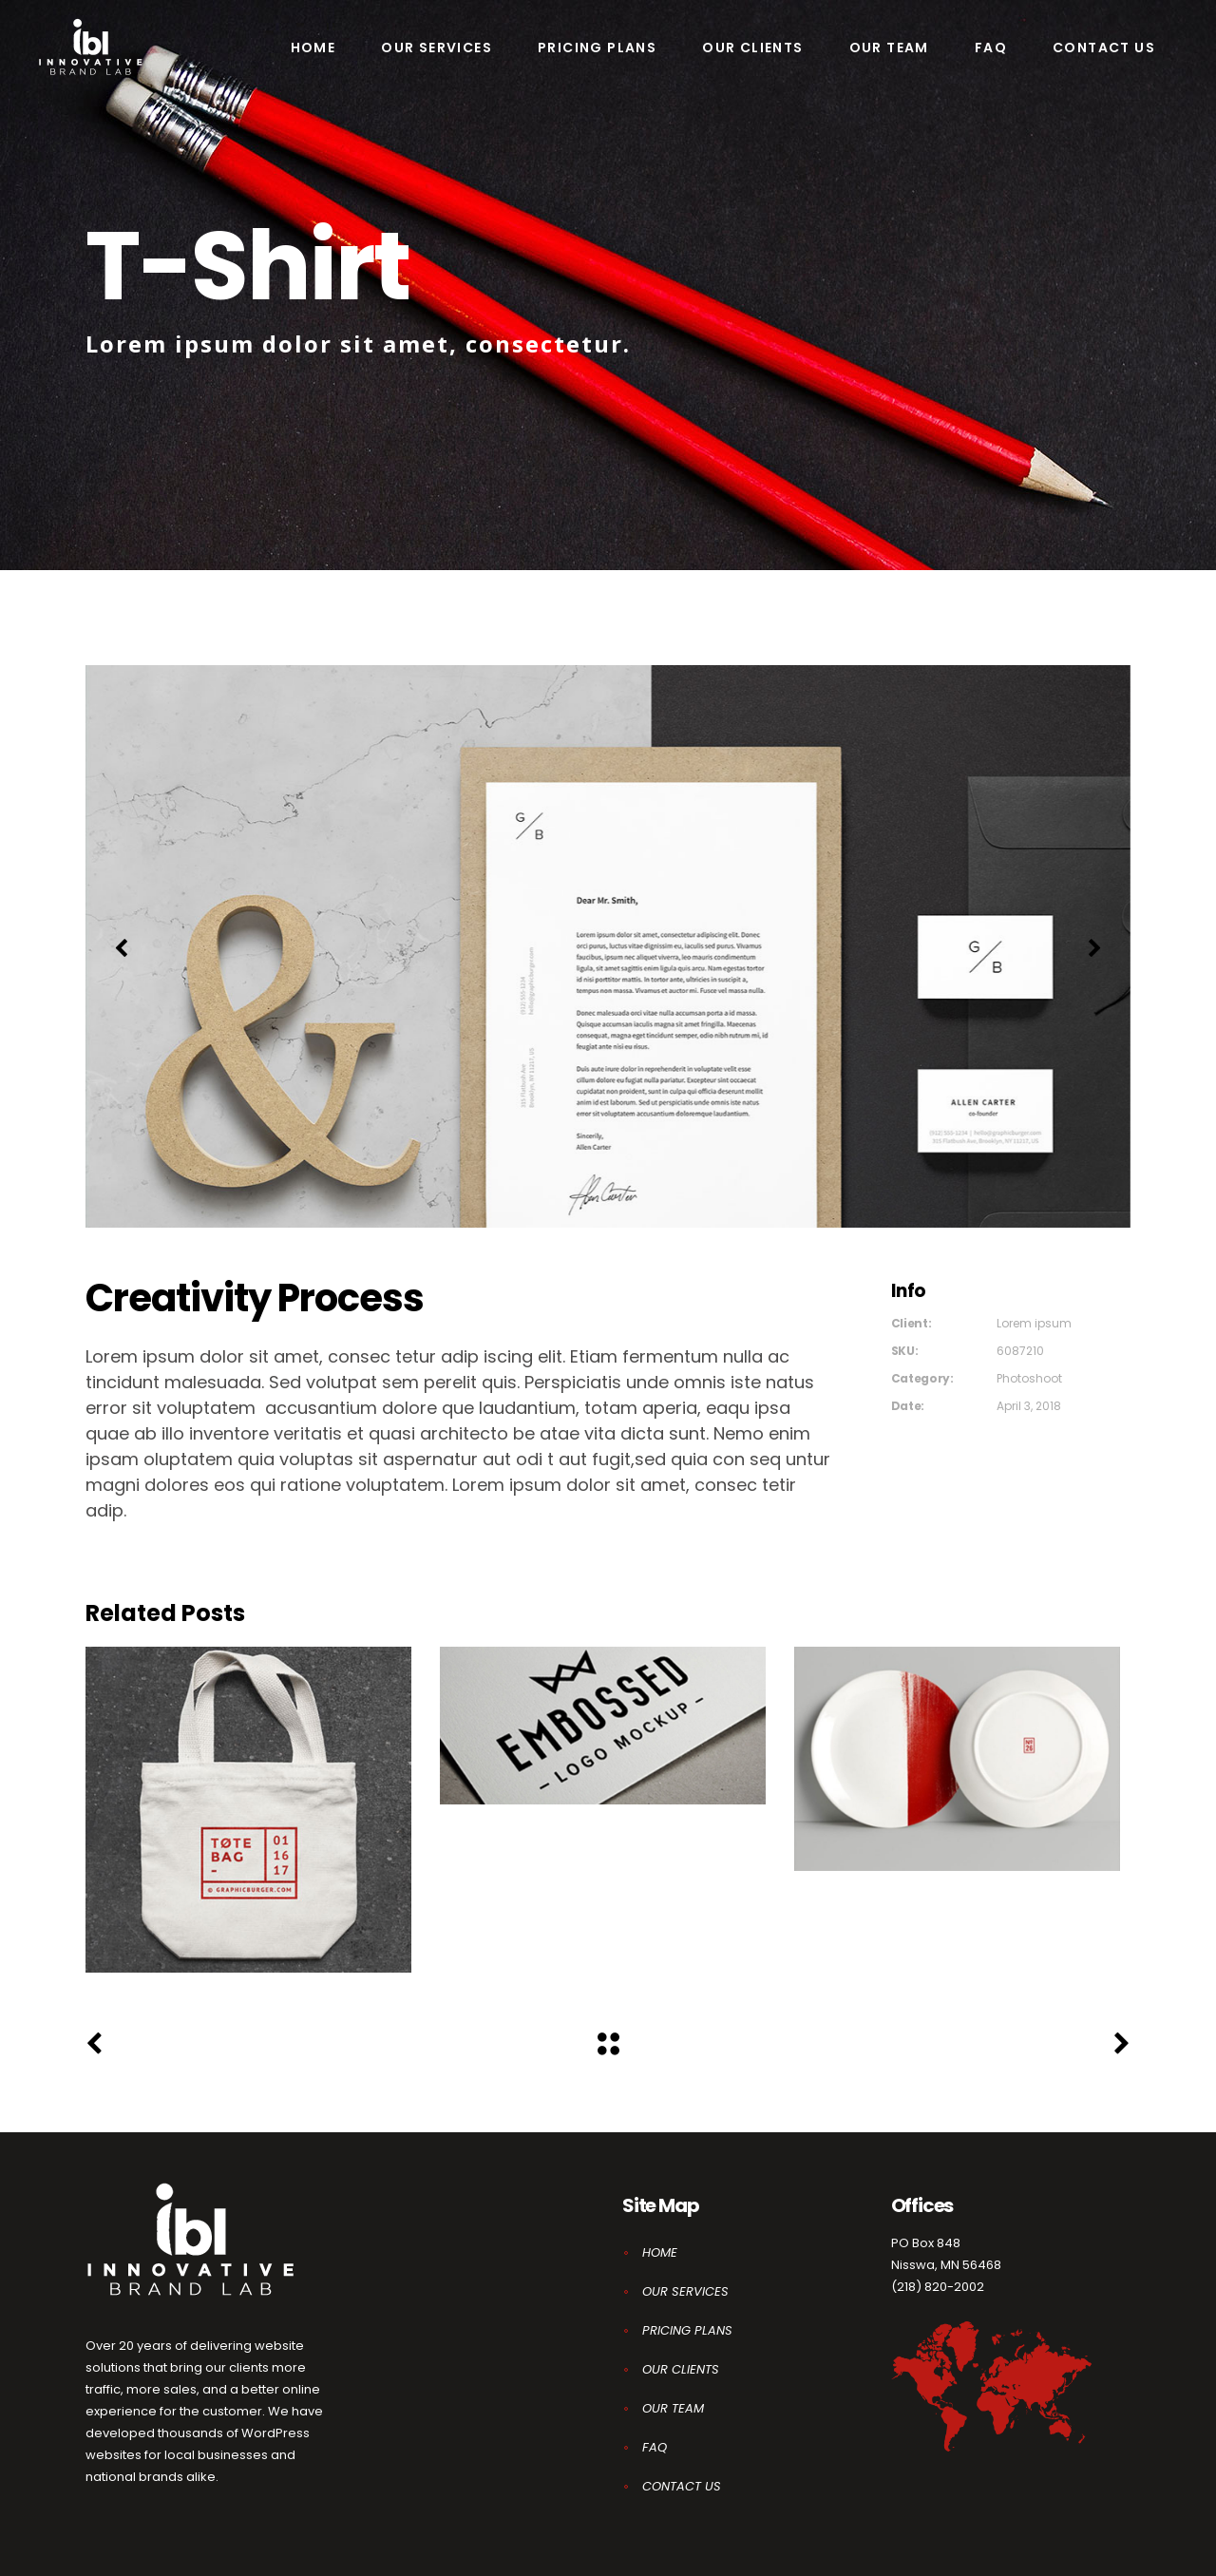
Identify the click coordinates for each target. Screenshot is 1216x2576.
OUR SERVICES (685, 2291)
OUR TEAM (673, 2408)
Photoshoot (1029, 1378)
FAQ (654, 2447)
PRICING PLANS (687, 2330)
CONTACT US (681, 2486)
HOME (659, 2252)
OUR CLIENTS (680, 2369)
